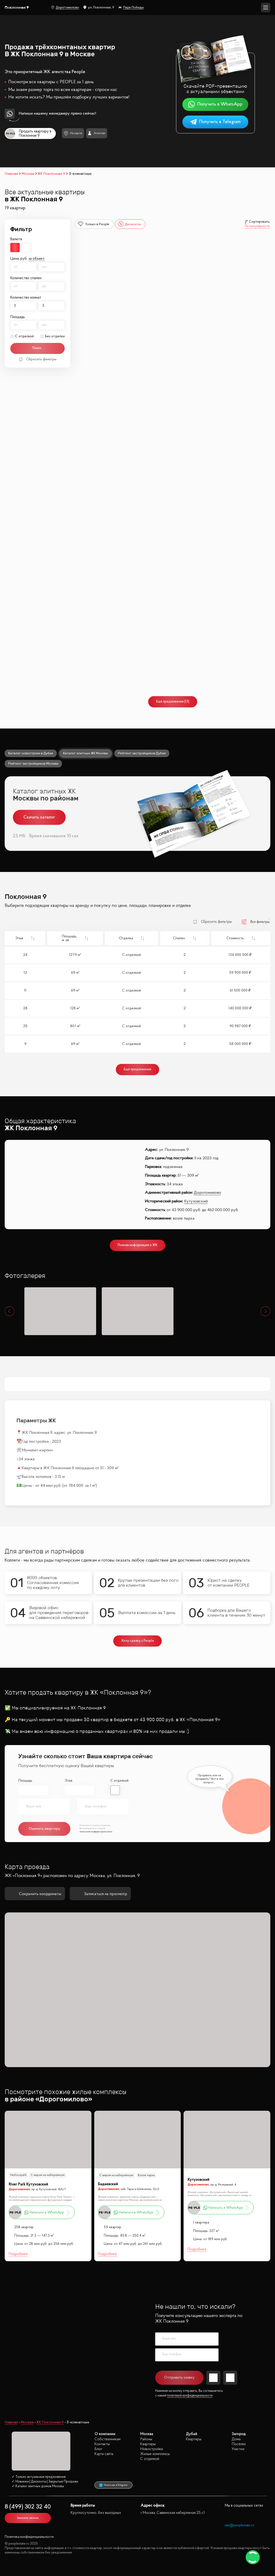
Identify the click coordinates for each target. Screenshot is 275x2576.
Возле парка (146, 2175)
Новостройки (151, 2449)
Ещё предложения (137, 1069)
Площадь (25, 1781)
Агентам (96, 133)
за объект (36, 259)
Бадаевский (108, 2184)
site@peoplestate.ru (239, 2525)
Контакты (102, 2444)
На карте (73, 133)
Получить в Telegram (215, 122)
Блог (98, 2449)
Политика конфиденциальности (29, 2537)
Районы (146, 2439)
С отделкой (24, 336)
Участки (238, 2449)
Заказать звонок (28, 2518)
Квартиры (148, 2444)
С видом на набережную (48, 2175)
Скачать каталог (39, 817)
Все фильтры (256, 921)
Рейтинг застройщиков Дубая (142, 753)
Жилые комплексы (155, 2454)
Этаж (68, 1781)
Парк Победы (131, 7)
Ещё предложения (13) (172, 701)
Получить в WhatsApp (215, 104)
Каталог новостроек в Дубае (30, 753)
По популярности (257, 226)
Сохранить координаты (34, 1894)
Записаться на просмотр (100, 1894)
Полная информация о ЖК (138, 1245)
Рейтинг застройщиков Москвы (33, 763)
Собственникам (107, 2439)
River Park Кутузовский (28, 2184)
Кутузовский (196, 1201)
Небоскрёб (18, 2175)
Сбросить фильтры (38, 359)
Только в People (93, 224)
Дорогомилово (65, 7)
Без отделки (55, 336)
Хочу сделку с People (137, 1641)
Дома (236, 2439)
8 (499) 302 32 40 (28, 2507)
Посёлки (239, 2444)
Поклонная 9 (95, 334)
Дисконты (129, 224)
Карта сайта (103, 2454)
